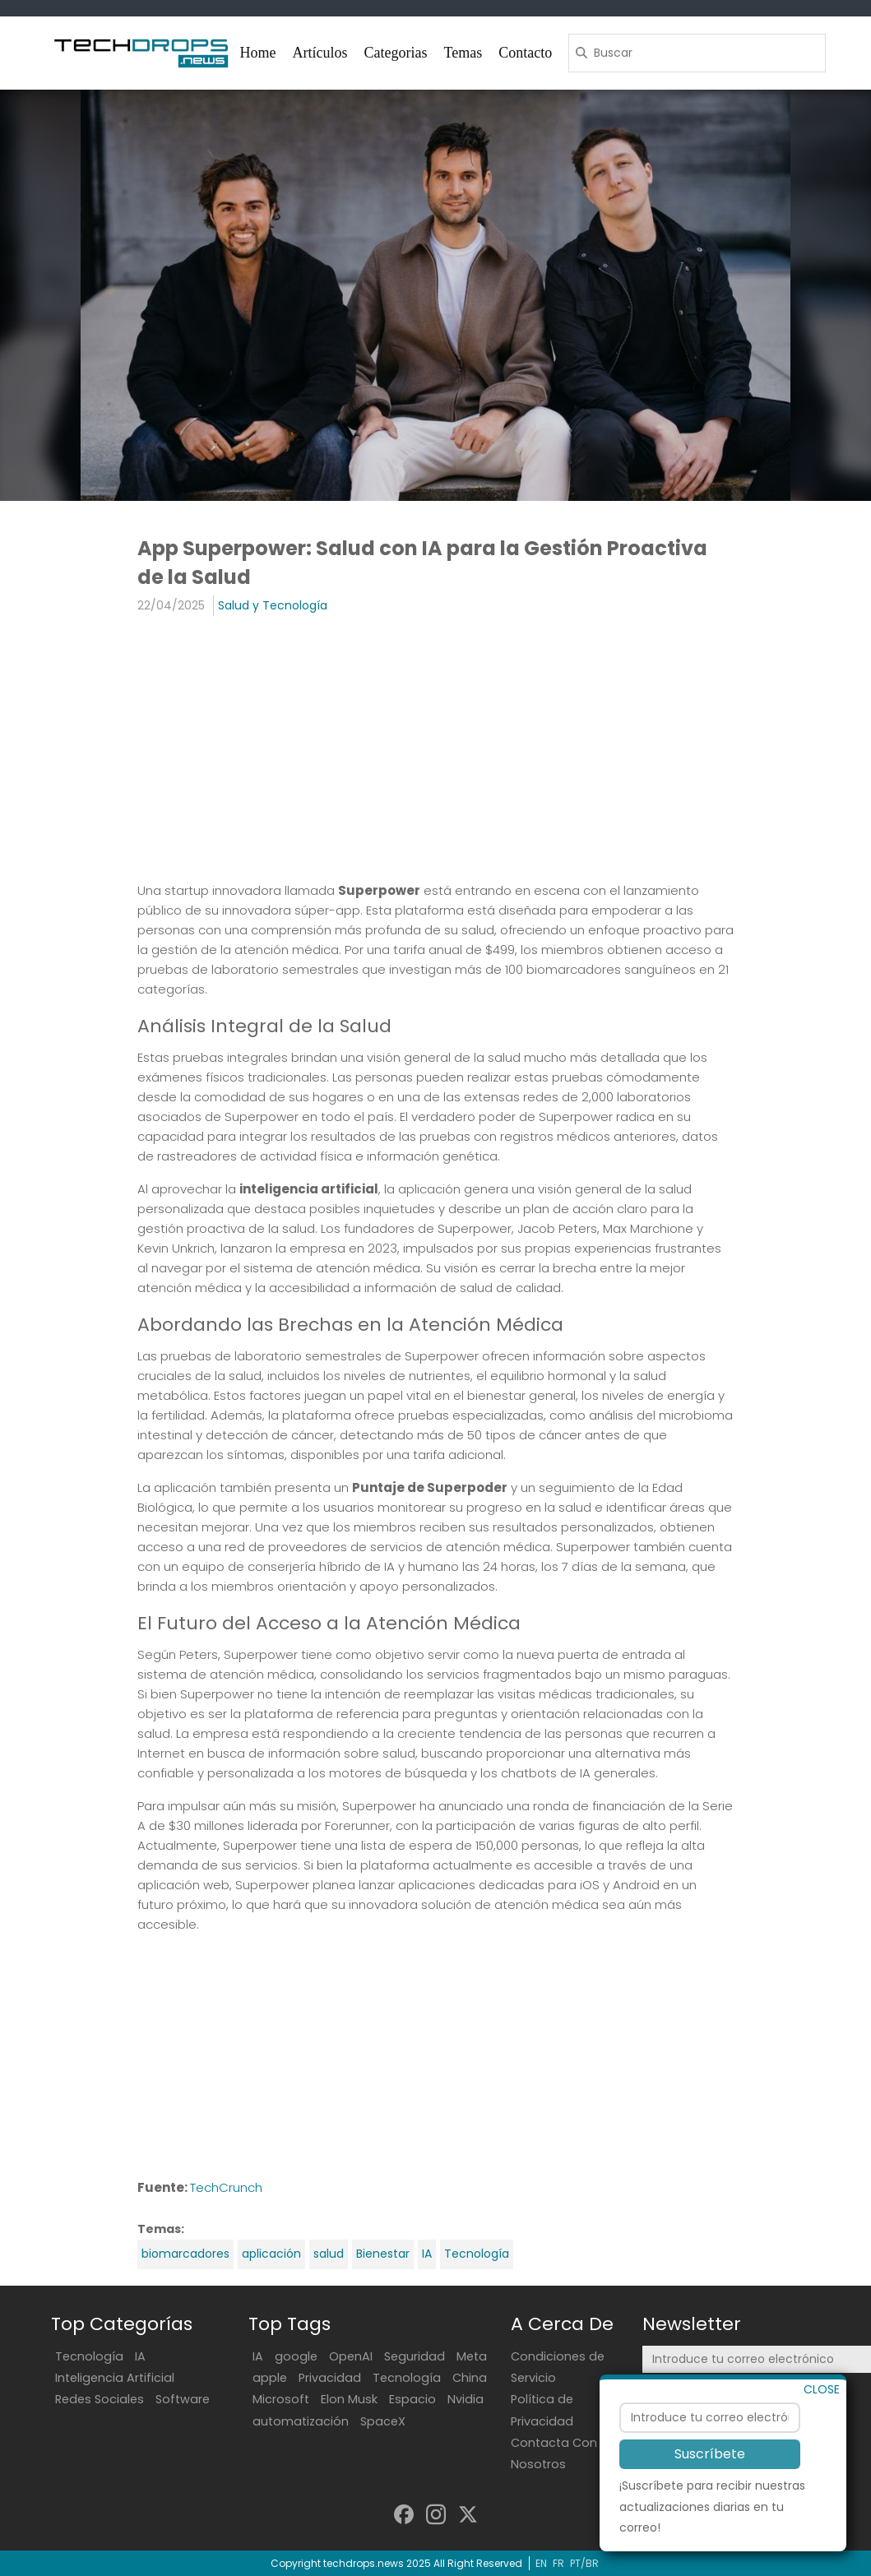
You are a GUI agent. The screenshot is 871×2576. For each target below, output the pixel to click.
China (469, 2378)
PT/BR (584, 2563)
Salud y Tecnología (272, 605)
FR (558, 2563)
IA (427, 2253)
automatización (300, 2421)
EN (541, 2563)
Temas (462, 52)
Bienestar (383, 2253)
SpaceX (382, 2421)
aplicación (271, 2253)
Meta (471, 2356)
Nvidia (465, 2399)
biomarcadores (185, 2253)
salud (328, 2253)
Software (182, 2399)
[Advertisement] (435, 747)
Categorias (396, 52)
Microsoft (280, 2399)
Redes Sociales (99, 2399)
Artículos (320, 52)
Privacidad (330, 2378)
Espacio (412, 2399)
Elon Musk (349, 2399)
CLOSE (822, 2432)
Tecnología (476, 2253)
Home (258, 52)
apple (269, 2378)
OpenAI (351, 2356)
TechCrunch (226, 2187)
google (296, 2356)
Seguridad (414, 2356)
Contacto (525, 52)
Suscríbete (709, 2496)
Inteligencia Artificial (114, 2378)
